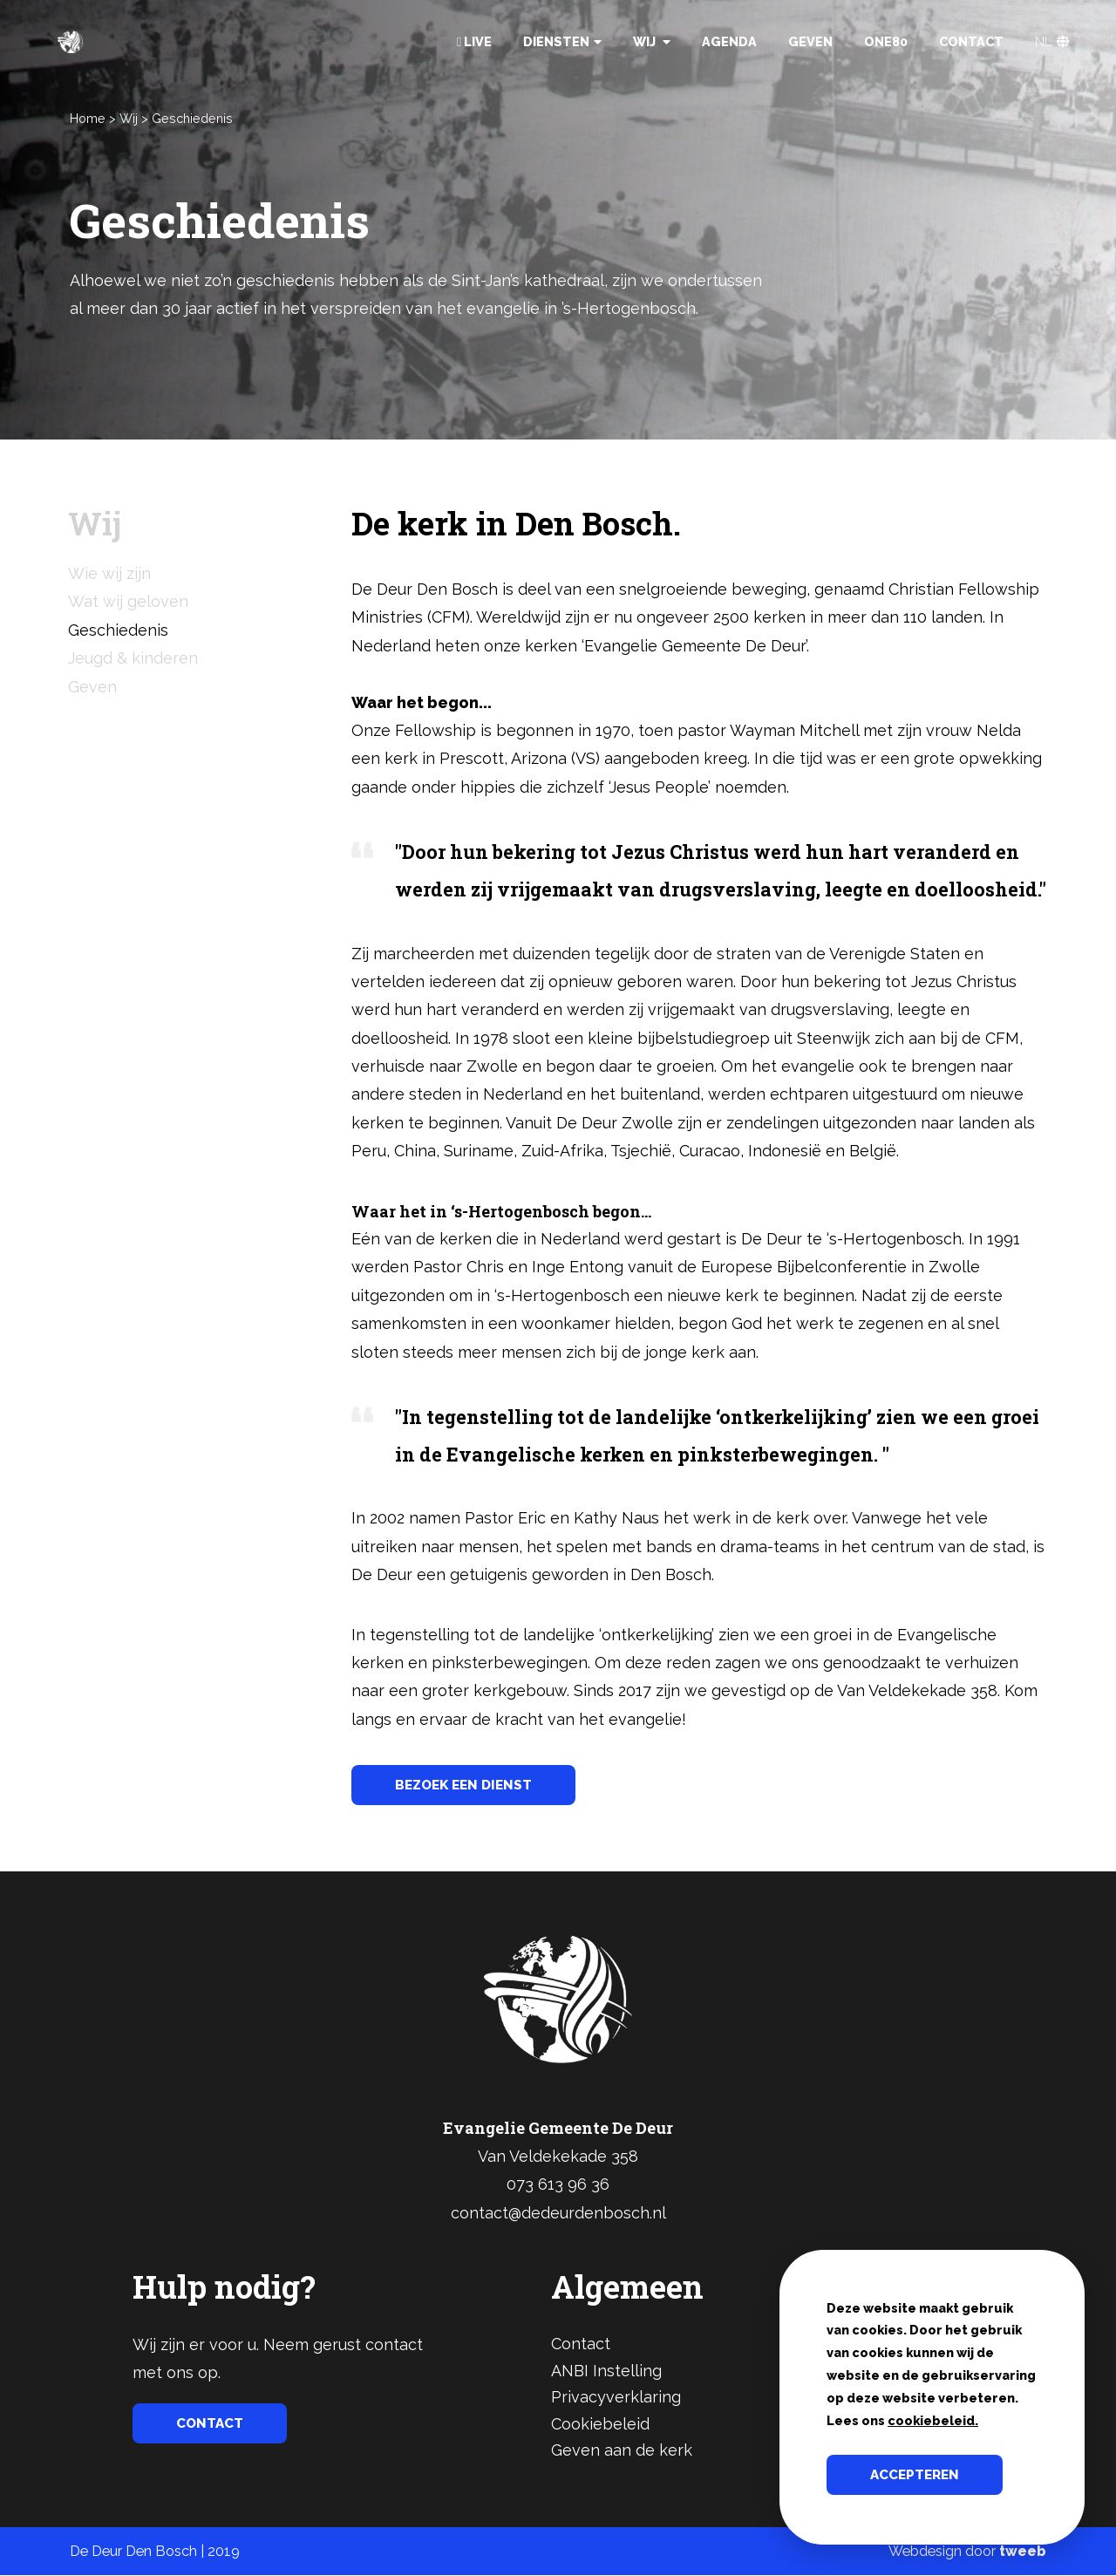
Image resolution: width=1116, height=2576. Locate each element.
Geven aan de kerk (621, 2451)
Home (87, 118)
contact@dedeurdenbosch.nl (558, 2214)
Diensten (562, 41)
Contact (971, 41)
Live (474, 41)
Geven (810, 41)
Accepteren (918, 2474)
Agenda (729, 41)
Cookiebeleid (600, 2425)
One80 (886, 41)
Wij (651, 41)
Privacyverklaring (616, 2398)
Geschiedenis (192, 118)
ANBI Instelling (606, 2371)
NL (1052, 41)
